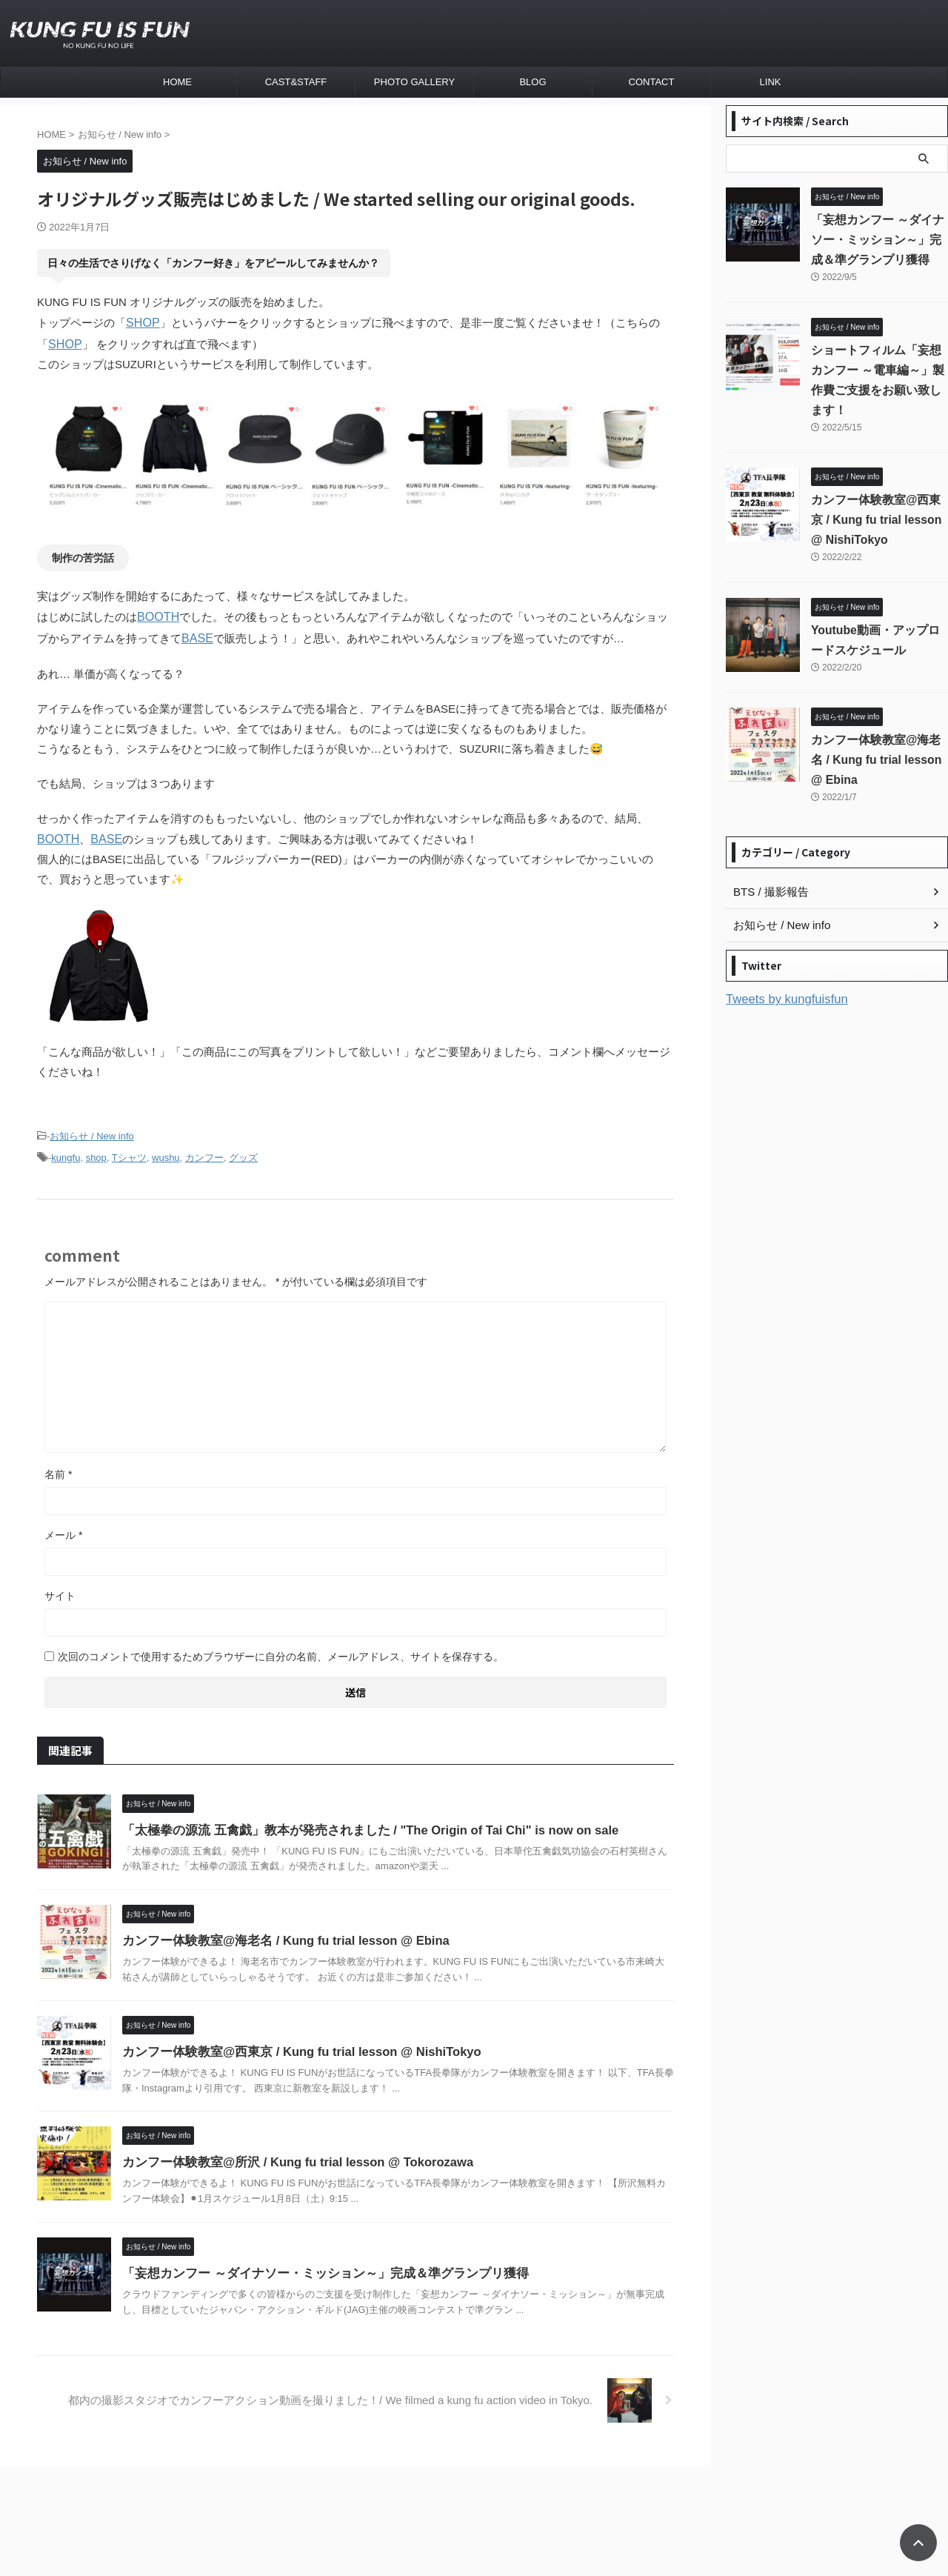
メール (63, 1526)
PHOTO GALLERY (414, 81)
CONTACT (652, 81)
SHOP (142, 322)
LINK (770, 81)
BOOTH (156, 614)
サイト (60, 1587)
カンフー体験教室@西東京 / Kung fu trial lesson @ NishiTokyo (294, 2043)
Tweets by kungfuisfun (780, 979)
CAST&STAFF (296, 81)
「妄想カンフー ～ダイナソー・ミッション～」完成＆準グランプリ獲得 (313, 2264)
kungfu (65, 1150)
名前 (58, 1465)
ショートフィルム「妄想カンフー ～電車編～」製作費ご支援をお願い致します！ (878, 370)
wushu (166, 1150)
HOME (177, 81)
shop (96, 1150)
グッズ (243, 1150)
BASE (196, 634)
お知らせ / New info (91, 1130)
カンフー (204, 1150)
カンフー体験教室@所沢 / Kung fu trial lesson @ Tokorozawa (290, 2154)
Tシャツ (129, 1150)
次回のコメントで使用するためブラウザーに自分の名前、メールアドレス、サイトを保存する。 (281, 1648)
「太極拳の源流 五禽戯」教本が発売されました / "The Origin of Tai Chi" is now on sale (358, 1821)
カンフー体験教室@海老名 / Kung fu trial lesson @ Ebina (278, 1932)
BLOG (532, 81)
